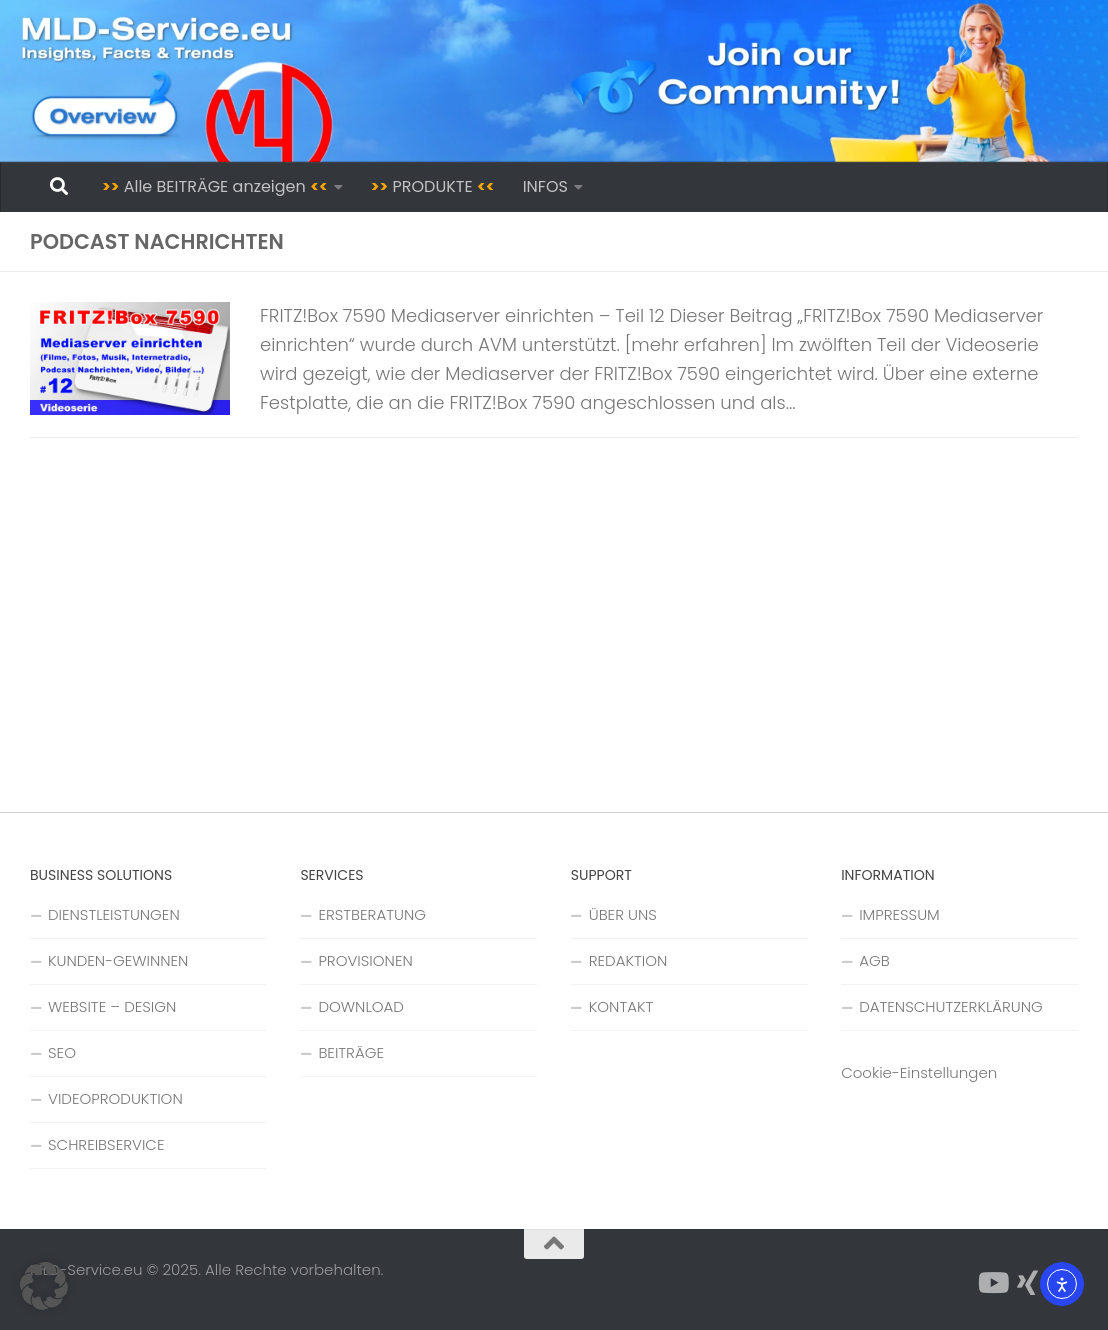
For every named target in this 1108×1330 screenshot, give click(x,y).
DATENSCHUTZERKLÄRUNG (951, 1006)
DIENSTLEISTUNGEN (114, 914)
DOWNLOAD (361, 1006)
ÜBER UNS (623, 914)
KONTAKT (621, 1006)
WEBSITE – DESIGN (112, 1006)
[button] (44, 1286)
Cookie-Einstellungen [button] (919, 1072)
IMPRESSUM (899, 914)
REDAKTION (628, 960)
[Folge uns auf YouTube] (992, 1283)
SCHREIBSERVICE (106, 1144)
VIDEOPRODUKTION (115, 1098)
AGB (874, 960)
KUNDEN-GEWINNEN (118, 960)
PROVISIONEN (365, 960)
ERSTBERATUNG (372, 914)
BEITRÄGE (351, 1052)
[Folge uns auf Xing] (1028, 1283)
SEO (62, 1052)
